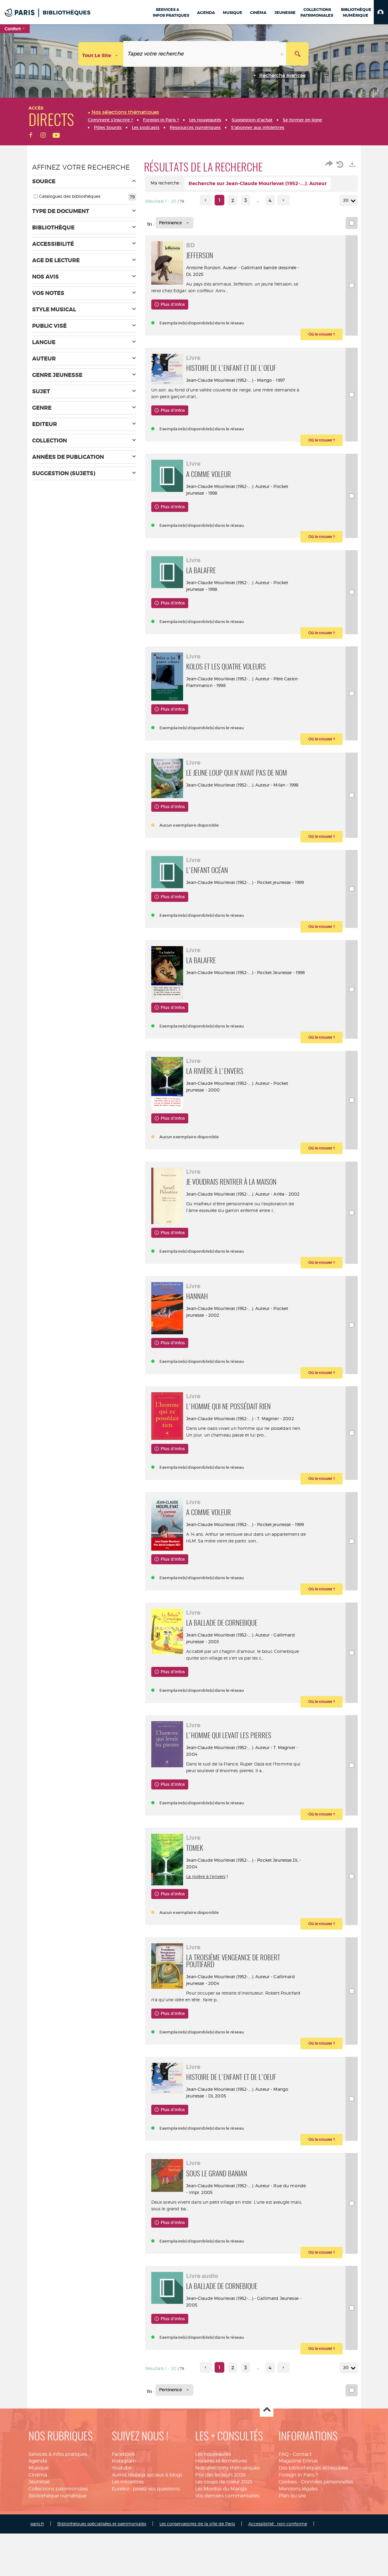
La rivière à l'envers (210, 1933)
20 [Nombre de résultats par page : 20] (346, 200)
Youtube (122, 2532)
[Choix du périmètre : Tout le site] (101, 54)
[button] (381, 12)
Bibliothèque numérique (57, 2560)
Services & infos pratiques (57, 2518)
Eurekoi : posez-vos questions (146, 2553)
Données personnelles (327, 2546)
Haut (266, 2474)
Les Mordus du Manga (221, 2553)
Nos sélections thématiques (227, 2532)
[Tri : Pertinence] (174, 222)
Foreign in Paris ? (298, 2539)
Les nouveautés (213, 2518)
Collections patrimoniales (58, 2553)
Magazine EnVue (298, 2525)
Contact (302, 2518)
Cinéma (37, 2539)
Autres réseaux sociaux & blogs (147, 2539)
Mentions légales (298, 2553)
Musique (38, 2532)
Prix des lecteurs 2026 (220, 2539)
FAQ (284, 2518)
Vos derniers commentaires (227, 2560)
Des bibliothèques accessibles (313, 2532)
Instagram (124, 2525)
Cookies (288, 2546)
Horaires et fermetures (221, 2525)
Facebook (123, 2518)
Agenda (37, 2525)
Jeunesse (39, 2546)
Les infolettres (128, 2546)
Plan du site (292, 2560)
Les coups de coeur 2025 (224, 2546)
